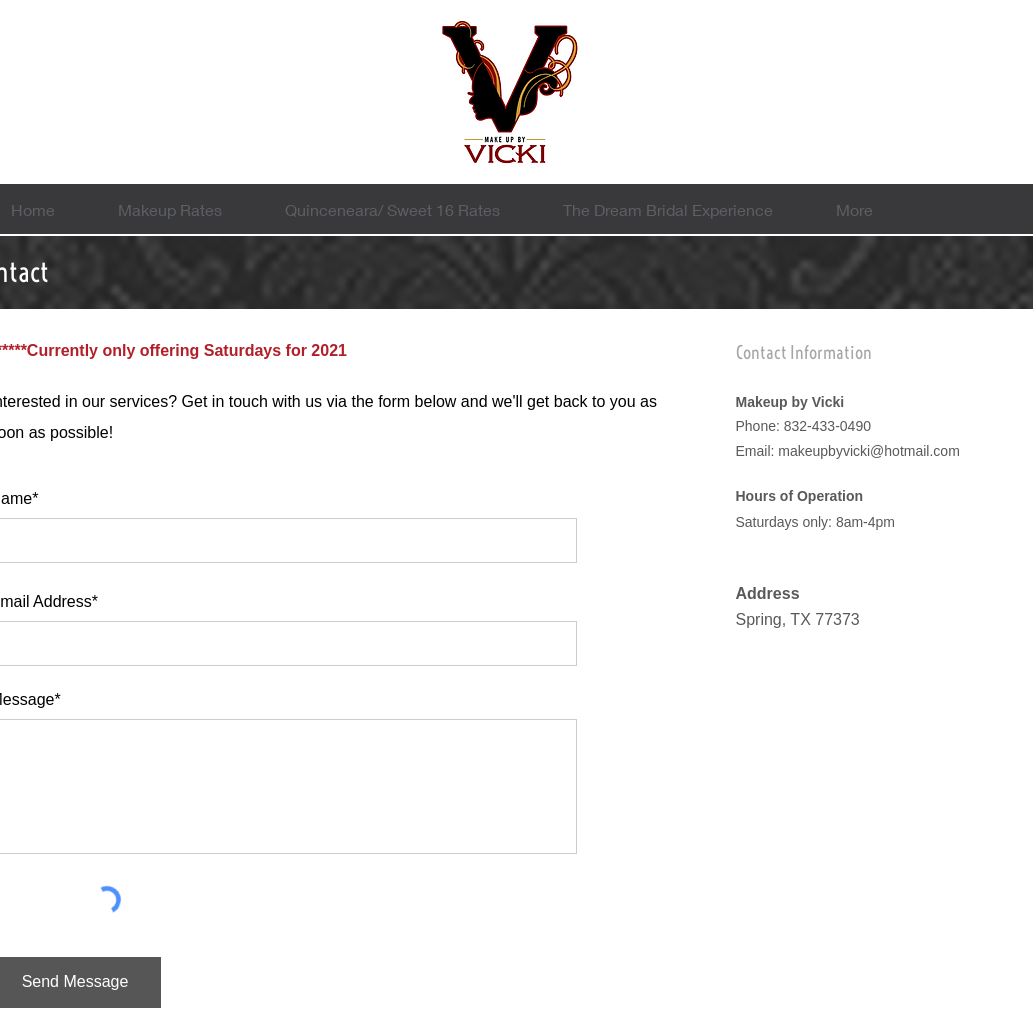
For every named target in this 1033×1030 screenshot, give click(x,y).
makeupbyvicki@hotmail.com (869, 451)
